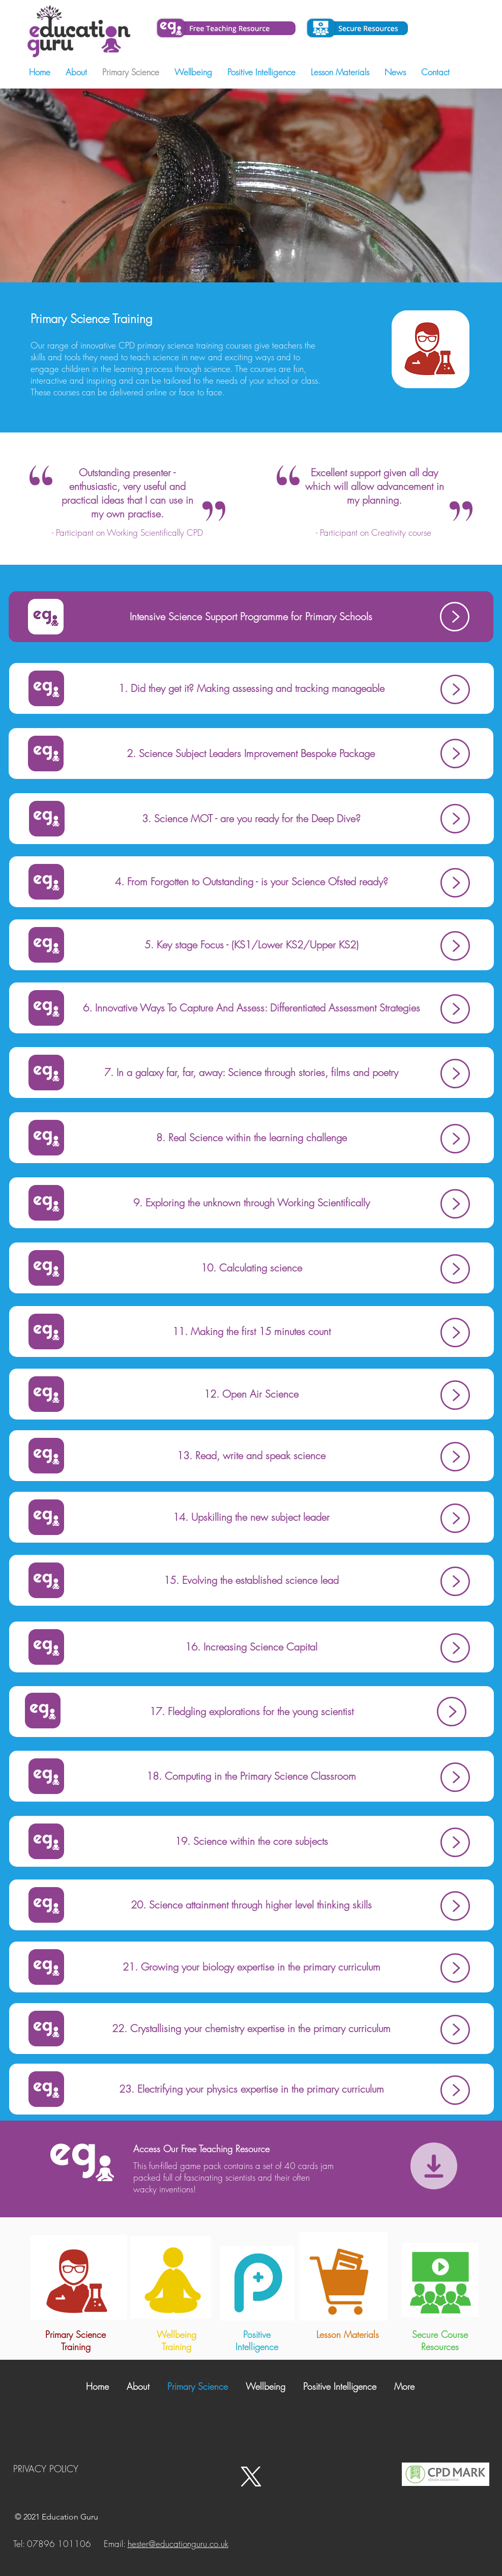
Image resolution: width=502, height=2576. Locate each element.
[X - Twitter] (251, 2476)
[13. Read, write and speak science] (251, 1455)
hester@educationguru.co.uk (178, 2544)
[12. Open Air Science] (251, 1394)
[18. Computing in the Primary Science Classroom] (251, 1776)
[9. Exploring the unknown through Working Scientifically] (251, 1202)
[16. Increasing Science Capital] (251, 1647)
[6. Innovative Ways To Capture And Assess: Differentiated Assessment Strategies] (251, 1007)
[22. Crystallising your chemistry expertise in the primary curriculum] (251, 2028)
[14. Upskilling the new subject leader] (251, 1517)
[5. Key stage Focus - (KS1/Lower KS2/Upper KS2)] (251, 944)
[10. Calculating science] (251, 1267)
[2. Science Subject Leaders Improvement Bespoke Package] (251, 753)
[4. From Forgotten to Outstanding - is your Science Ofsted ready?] (251, 881)
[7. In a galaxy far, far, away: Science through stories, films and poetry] (251, 1072)
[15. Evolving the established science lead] (251, 1580)
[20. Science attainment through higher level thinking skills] (251, 1904)
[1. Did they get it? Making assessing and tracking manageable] (251, 688)
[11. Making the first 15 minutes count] (251, 1331)
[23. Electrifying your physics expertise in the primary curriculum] (251, 2089)
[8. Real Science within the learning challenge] (251, 1137)
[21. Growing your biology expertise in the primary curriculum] (251, 1967)
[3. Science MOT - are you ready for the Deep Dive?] (251, 818)
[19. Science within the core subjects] (251, 1841)
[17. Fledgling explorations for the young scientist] (251, 1711)
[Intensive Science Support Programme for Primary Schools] (251, 616)
